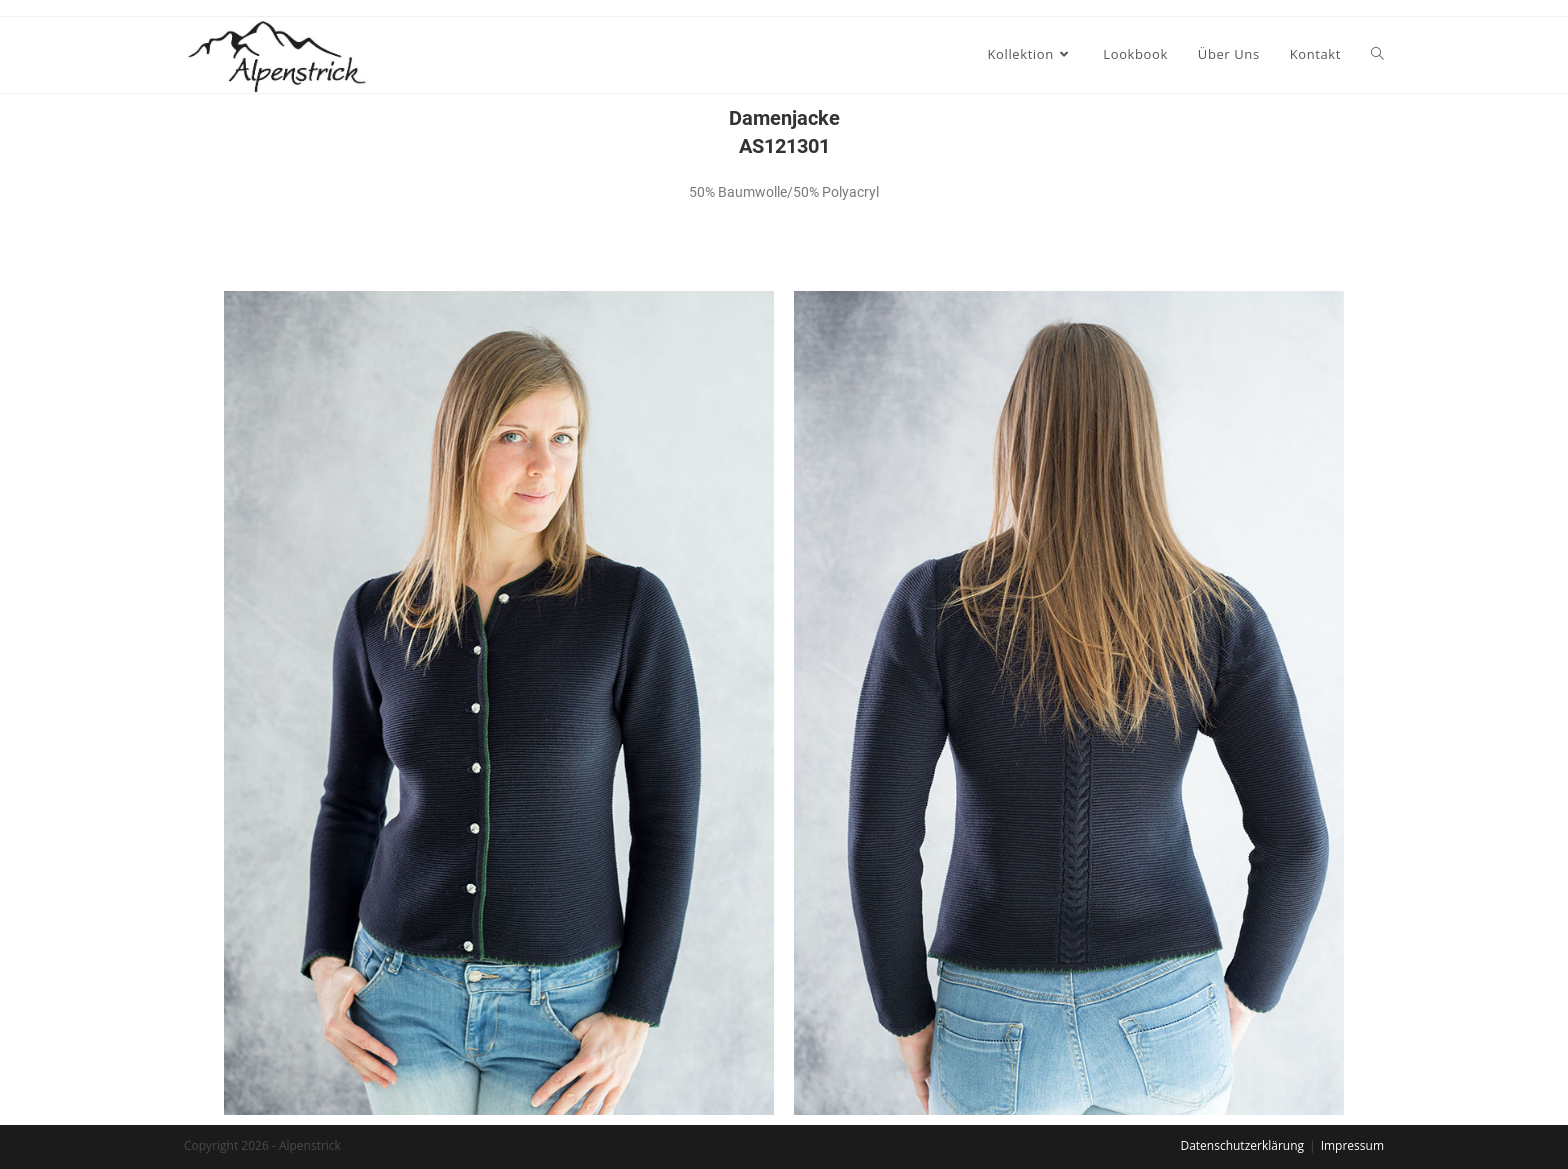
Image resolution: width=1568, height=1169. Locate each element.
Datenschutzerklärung (1242, 1145)
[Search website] (1377, 54)
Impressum (1352, 1145)
